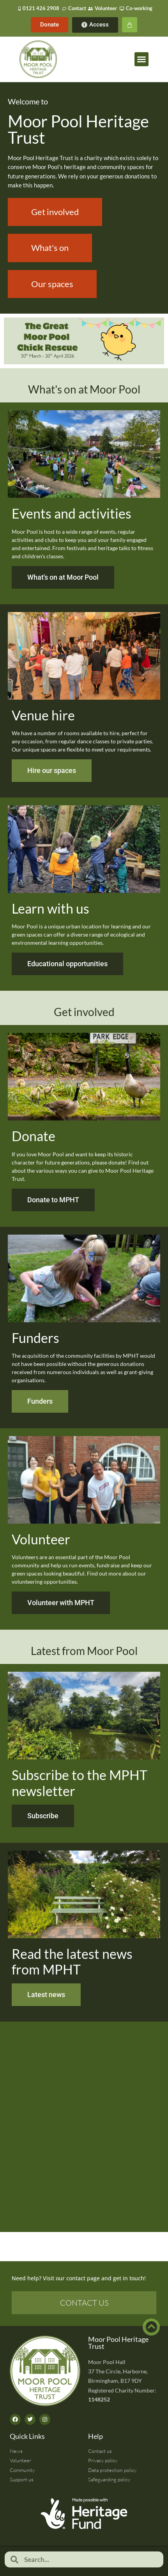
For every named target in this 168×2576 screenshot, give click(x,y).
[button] (141, 59)
